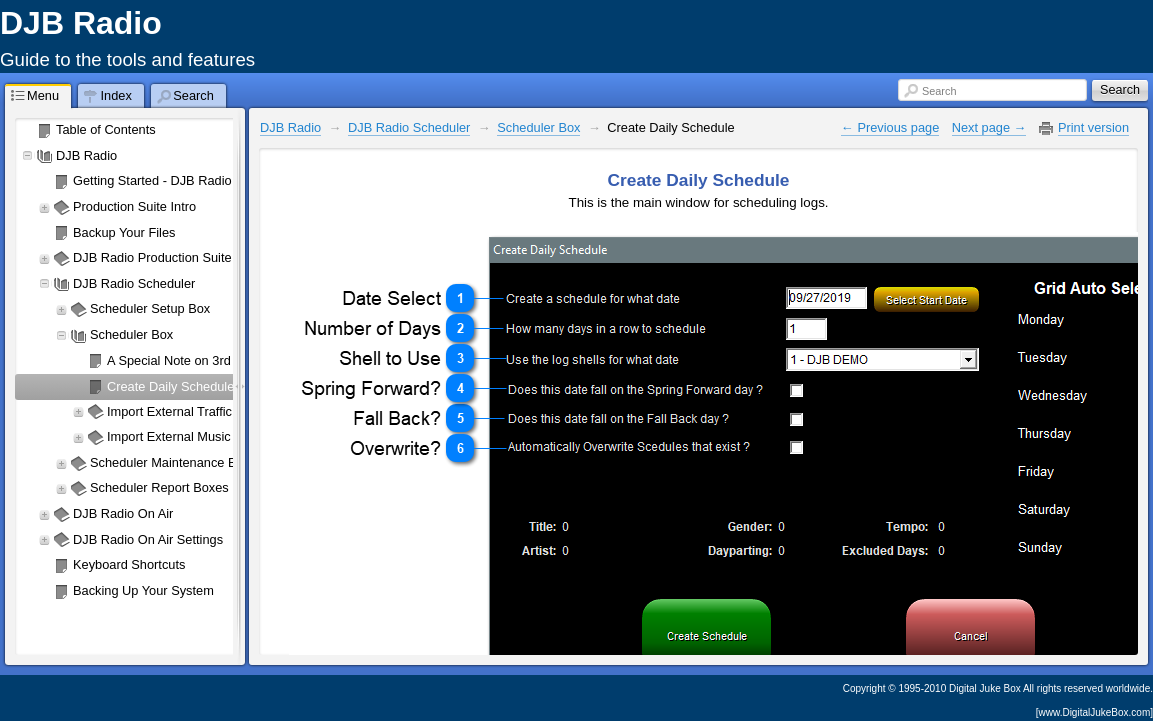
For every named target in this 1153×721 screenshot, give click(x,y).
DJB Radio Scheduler (134, 283)
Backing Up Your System (143, 590)
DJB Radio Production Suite (152, 257)
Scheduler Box (538, 127)
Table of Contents (106, 129)
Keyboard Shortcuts (129, 564)
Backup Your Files (124, 232)
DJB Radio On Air (123, 513)
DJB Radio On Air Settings (148, 539)
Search (939, 91)
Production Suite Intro (134, 206)
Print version (1093, 127)
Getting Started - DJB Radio (152, 180)
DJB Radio (86, 155)
